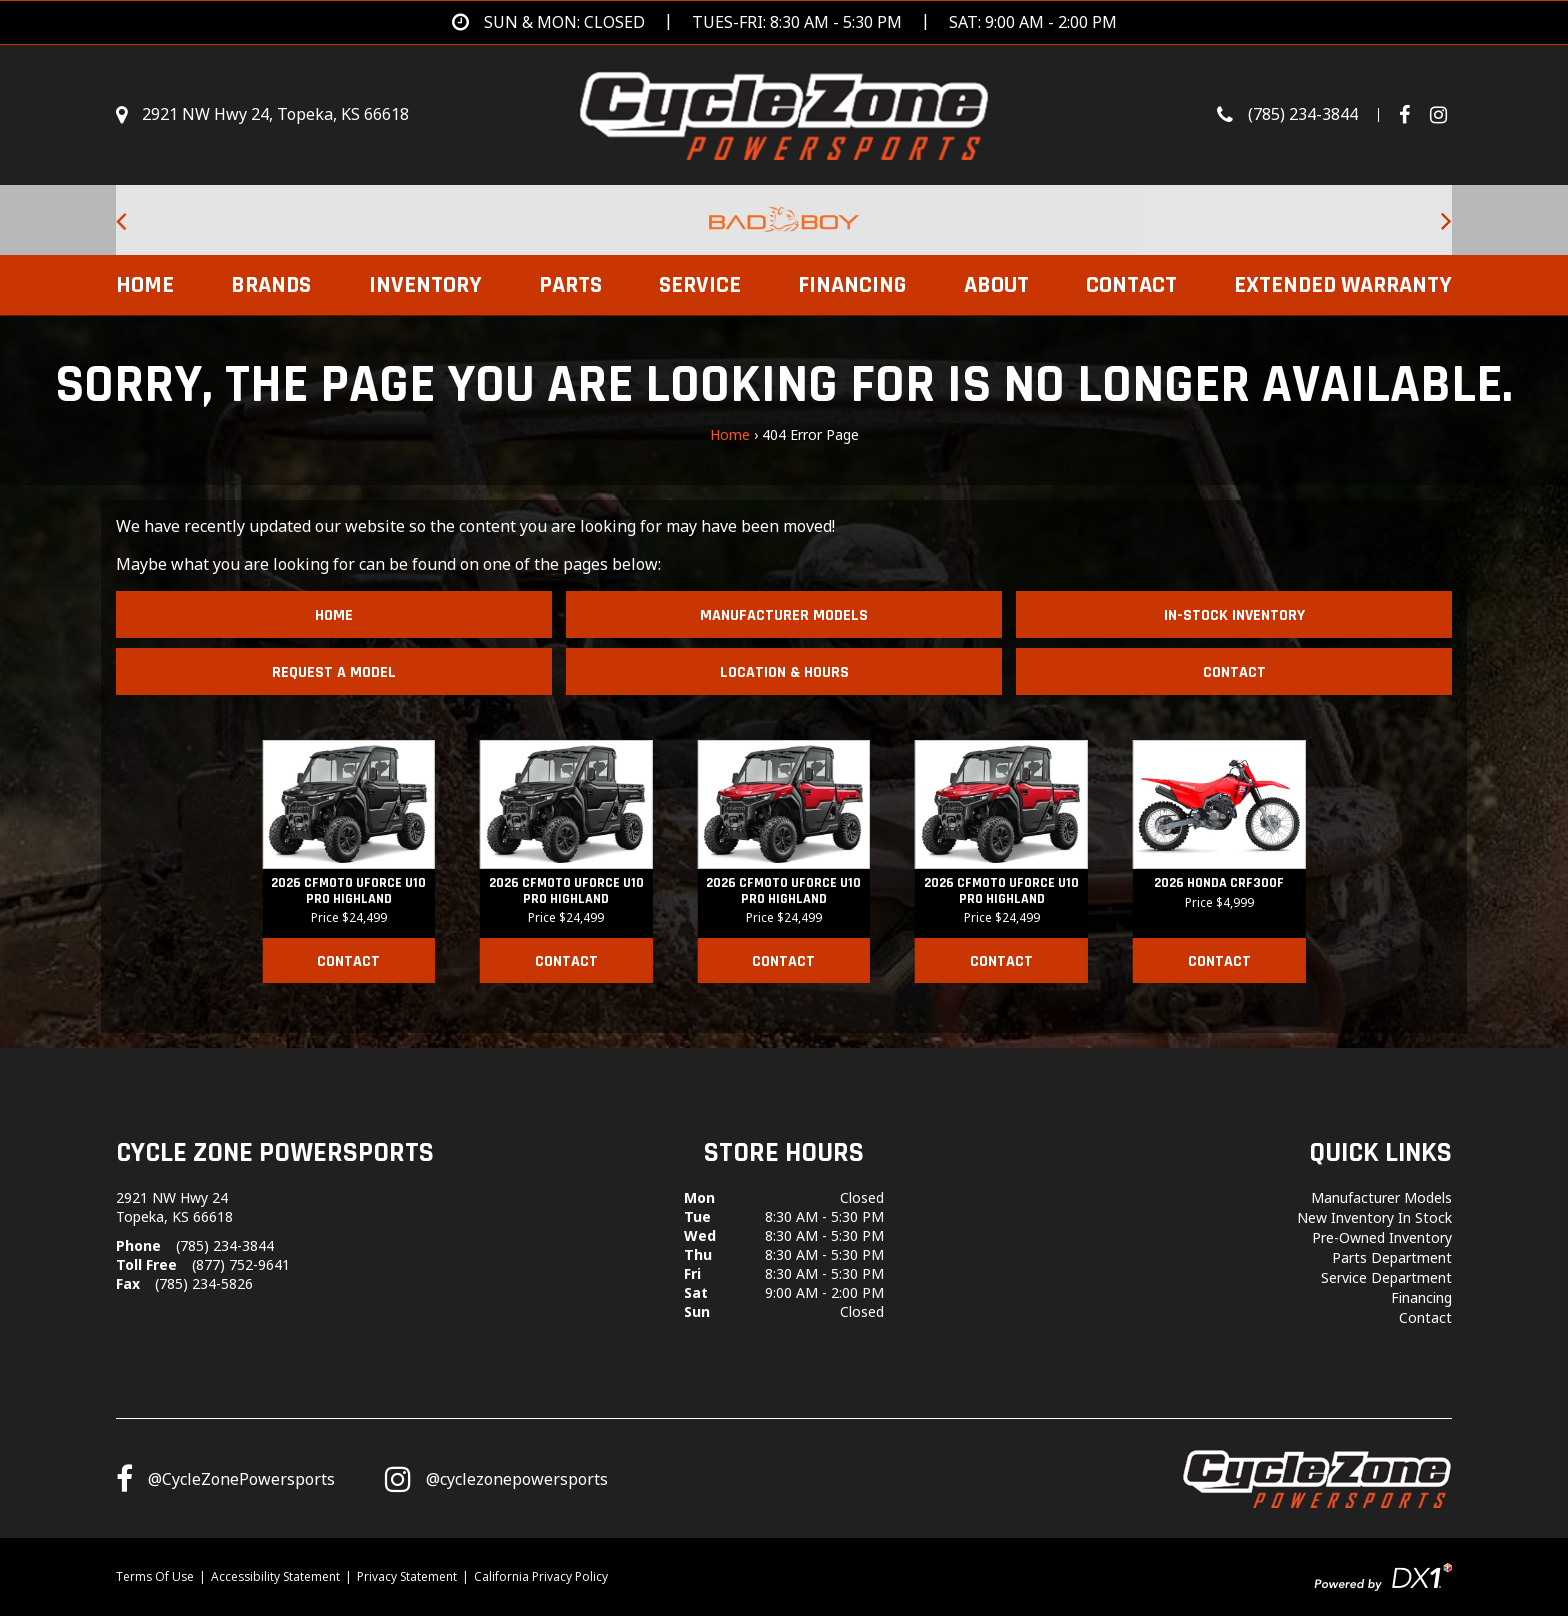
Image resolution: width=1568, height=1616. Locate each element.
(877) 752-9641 (241, 1264)
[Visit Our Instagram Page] (1438, 115)
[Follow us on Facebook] (1412, 115)
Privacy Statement (407, 1576)
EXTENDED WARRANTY (1343, 285)
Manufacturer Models (784, 615)
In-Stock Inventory (1234, 615)
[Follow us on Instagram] (496, 1479)
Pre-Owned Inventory (1382, 1237)
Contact (1131, 285)
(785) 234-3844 (225, 1245)
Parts (570, 285)
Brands (271, 285)
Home (145, 285)
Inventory (425, 285)
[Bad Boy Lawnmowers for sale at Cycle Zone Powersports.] (784, 220)
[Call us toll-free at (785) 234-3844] (1308, 115)
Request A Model (334, 672)
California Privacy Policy (541, 1576)
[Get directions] (784, 22)
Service (700, 285)
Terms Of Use (155, 1576)
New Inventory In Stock (1374, 1217)
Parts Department (1392, 1257)
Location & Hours (784, 672)
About (996, 285)
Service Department (1386, 1277)
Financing (852, 285)
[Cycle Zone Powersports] (784, 113)
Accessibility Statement (275, 1576)
